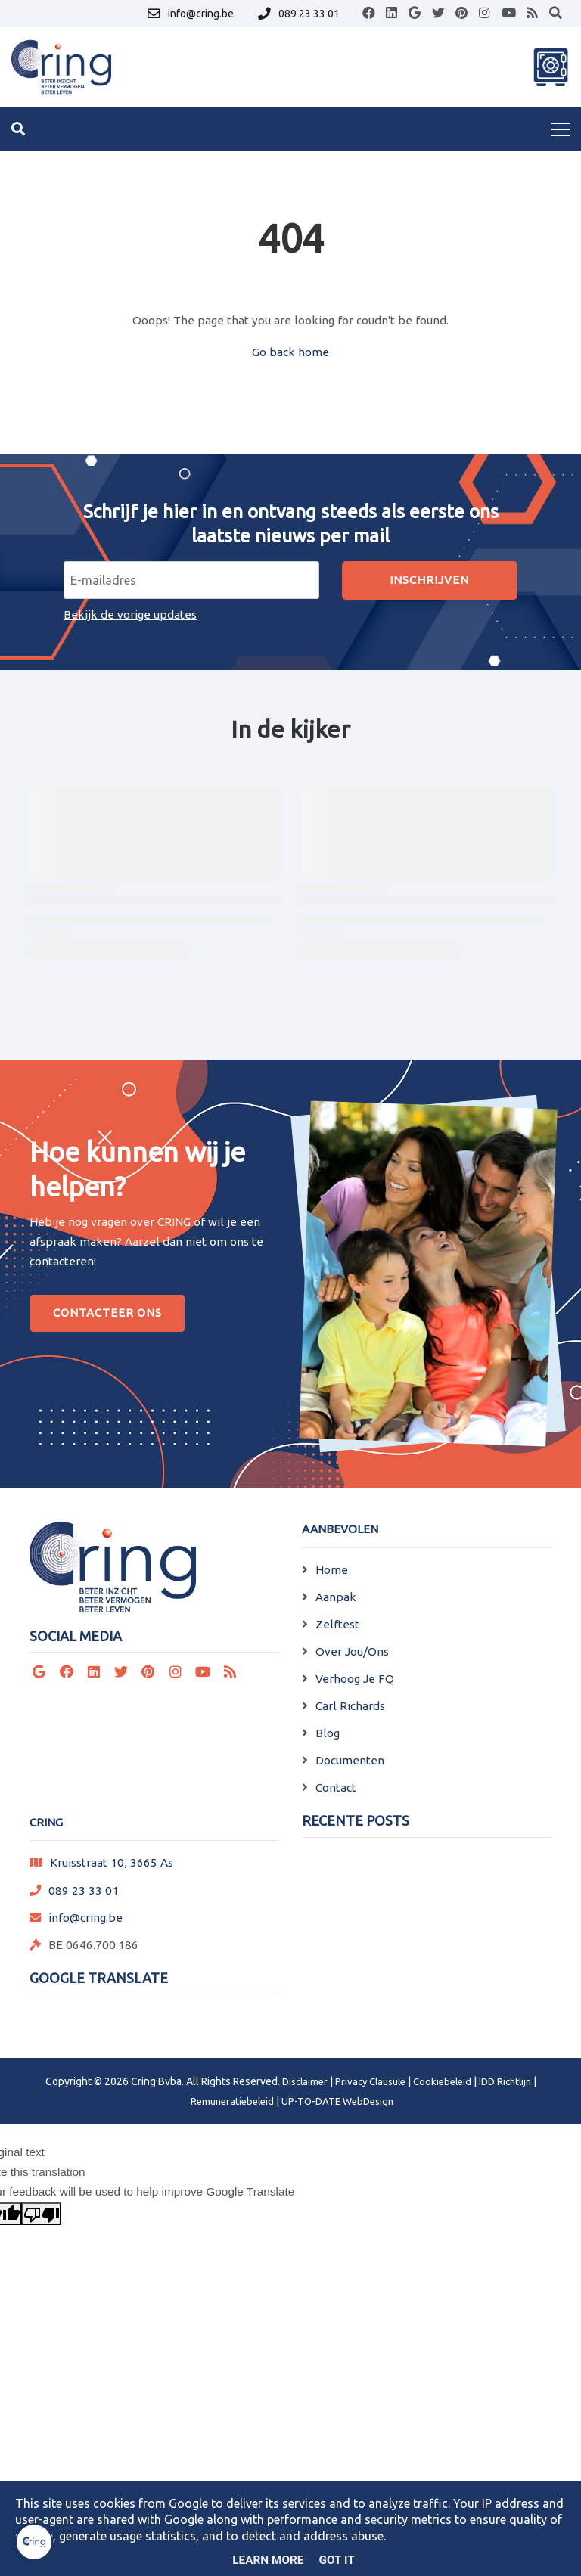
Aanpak (335, 1597)
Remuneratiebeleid (232, 2101)
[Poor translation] (41, 2213)
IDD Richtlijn (505, 2081)
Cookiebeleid (442, 2081)
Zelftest (337, 1624)
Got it (336, 2560)
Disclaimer (305, 2081)
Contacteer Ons (107, 1312)
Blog (327, 1733)
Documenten (349, 1760)
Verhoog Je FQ (354, 1678)
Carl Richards (350, 1705)
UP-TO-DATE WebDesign (337, 2101)
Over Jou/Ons (352, 1651)
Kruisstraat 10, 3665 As (111, 1862)
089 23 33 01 (83, 1890)
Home (331, 1569)
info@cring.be (85, 1917)
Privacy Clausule (370, 2081)
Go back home (290, 352)
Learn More (267, 2560)
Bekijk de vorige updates (130, 614)
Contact (335, 1787)
